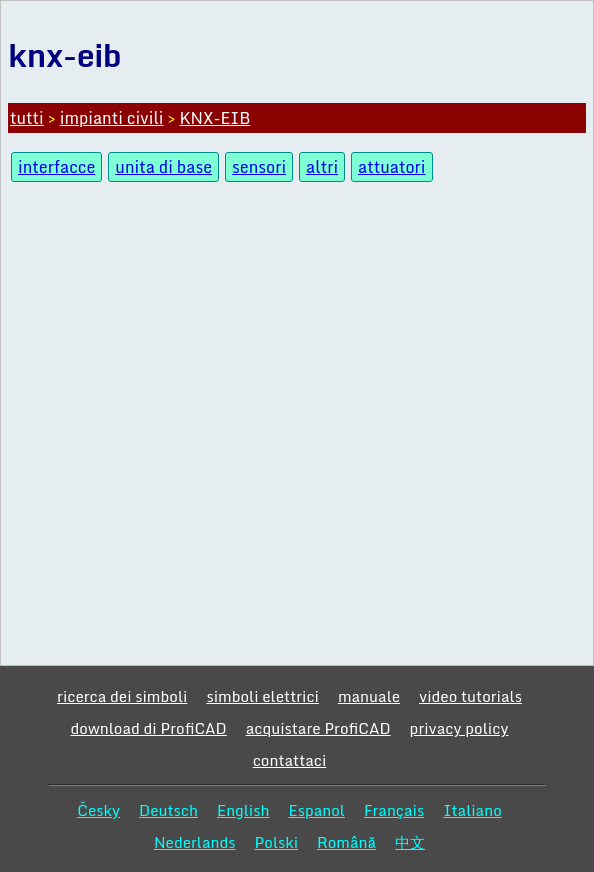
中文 (410, 842)
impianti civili (112, 118)
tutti (27, 118)
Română (346, 842)
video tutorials (470, 696)
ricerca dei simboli (122, 696)
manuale (369, 696)
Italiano (472, 810)
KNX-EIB (214, 118)
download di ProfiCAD (149, 728)
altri (322, 167)
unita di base (163, 167)
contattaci (290, 760)
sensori (259, 167)
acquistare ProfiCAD (318, 728)
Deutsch (168, 810)
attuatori (391, 167)
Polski (276, 842)
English (243, 810)
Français (394, 810)
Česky (98, 810)
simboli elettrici (262, 696)
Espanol (316, 810)
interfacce (56, 167)
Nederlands (195, 842)
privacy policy (459, 728)
